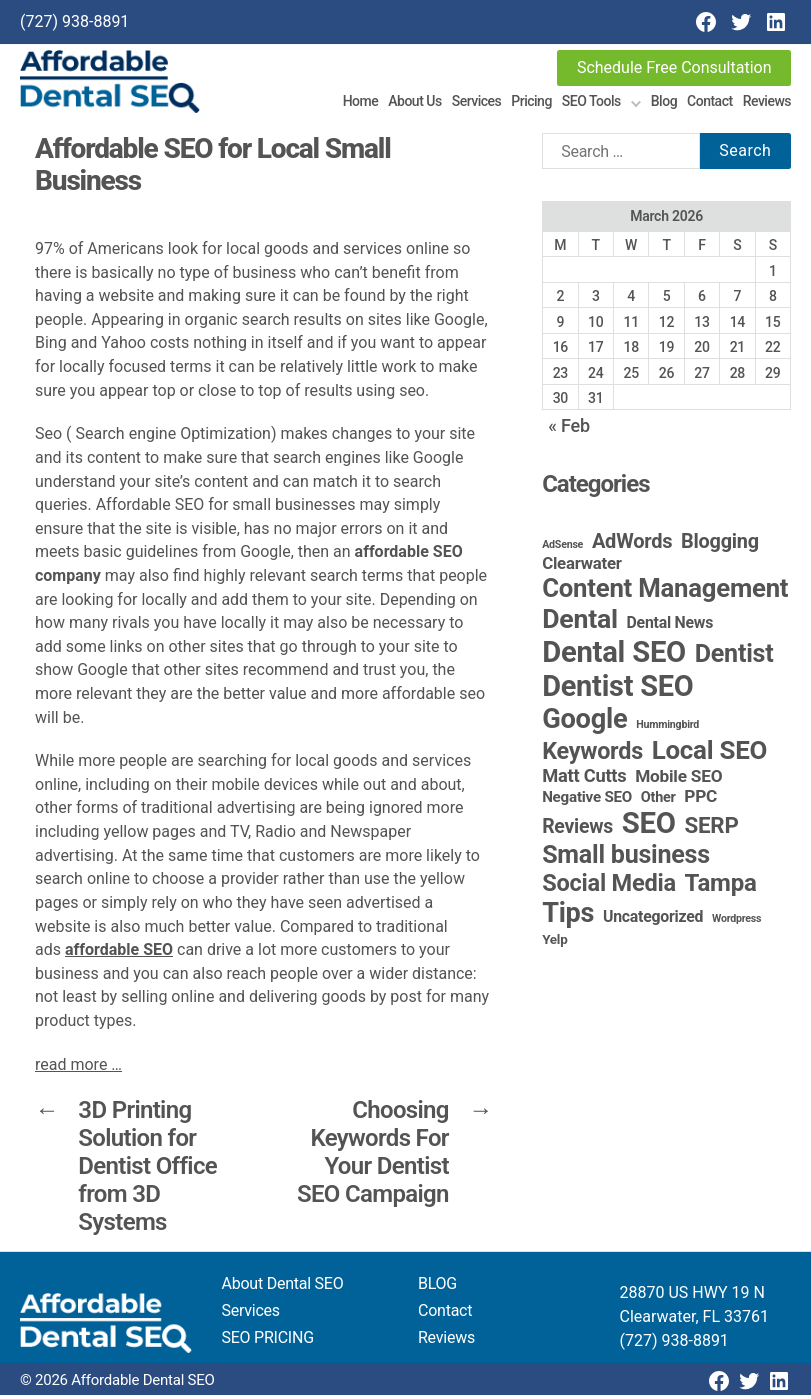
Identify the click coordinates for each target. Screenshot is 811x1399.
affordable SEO (119, 953)
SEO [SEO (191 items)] (649, 827)
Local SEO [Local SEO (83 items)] (710, 754)
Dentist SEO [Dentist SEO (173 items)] (617, 690)
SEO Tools (591, 103)
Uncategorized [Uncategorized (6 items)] (653, 920)
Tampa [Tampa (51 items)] (721, 887)
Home (361, 103)
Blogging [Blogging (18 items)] (720, 545)
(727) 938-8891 (74, 21)
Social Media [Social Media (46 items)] (609, 887)
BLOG (437, 1287)
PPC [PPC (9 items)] (700, 800)
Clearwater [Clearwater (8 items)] (582, 567)
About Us (414, 103)
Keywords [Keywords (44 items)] (592, 755)
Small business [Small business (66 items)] (626, 858)
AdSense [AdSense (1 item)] (562, 548)
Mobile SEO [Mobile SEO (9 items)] (678, 780)
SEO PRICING (268, 1341)
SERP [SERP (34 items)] (712, 829)
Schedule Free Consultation (674, 67)
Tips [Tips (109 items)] (568, 917)
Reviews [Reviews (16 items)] (577, 830)
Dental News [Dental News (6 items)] (670, 626)
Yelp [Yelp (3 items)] (554, 943)
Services (477, 103)
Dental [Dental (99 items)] (580, 623)
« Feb (569, 428)
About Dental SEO (283, 1287)
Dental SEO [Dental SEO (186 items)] (614, 656)
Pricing (531, 103)
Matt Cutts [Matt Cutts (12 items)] (584, 779)
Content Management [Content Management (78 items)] (665, 592)
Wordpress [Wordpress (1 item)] (736, 922)
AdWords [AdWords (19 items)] (632, 545)
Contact (710, 103)
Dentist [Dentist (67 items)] (734, 657)
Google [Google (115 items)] (584, 723)
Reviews (767, 103)
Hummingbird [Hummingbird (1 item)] (667, 728)
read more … (78, 1067)
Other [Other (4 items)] (658, 801)
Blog (664, 103)
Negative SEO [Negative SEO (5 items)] (587, 801)
